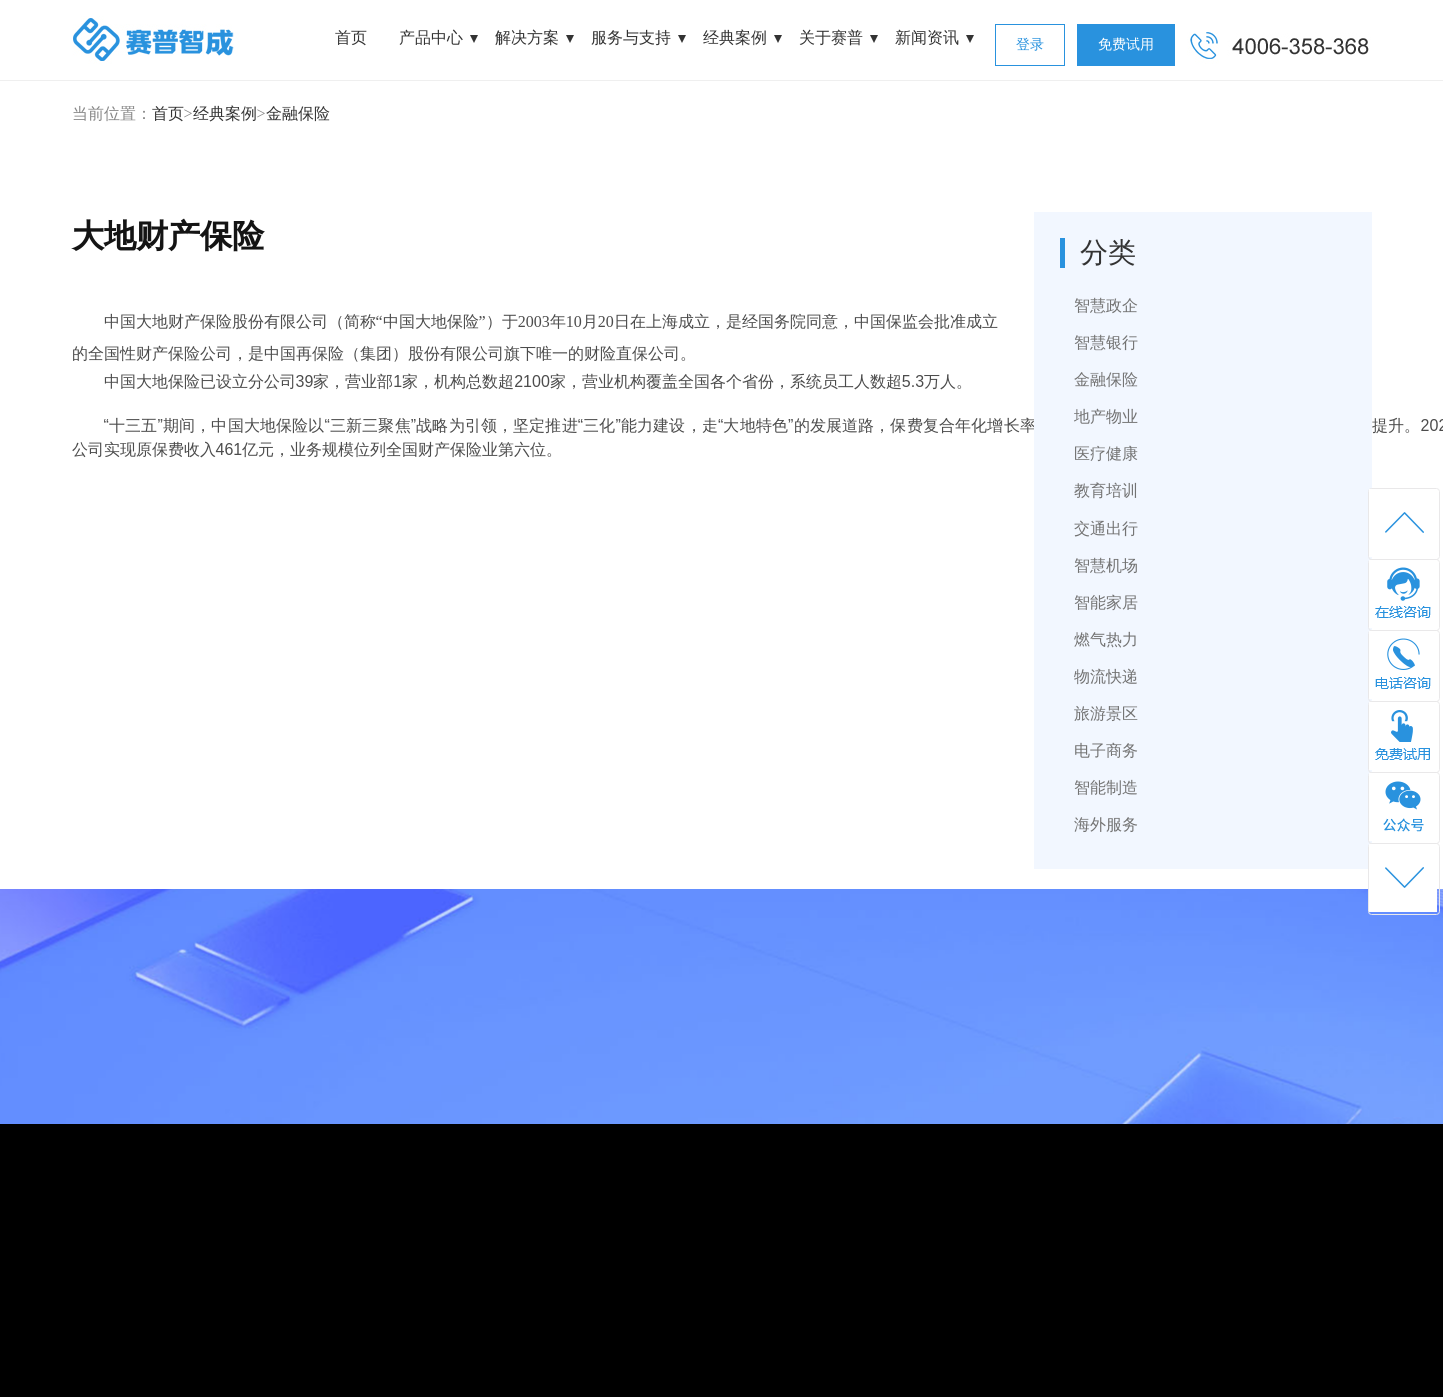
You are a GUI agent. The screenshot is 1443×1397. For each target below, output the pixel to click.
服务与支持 (631, 37)
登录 (1030, 44)
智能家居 (1106, 602)
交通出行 (1106, 528)
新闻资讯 (927, 37)
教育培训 (1106, 490)
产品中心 (431, 37)
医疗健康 (1106, 453)
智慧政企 (1106, 305)
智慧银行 (1106, 342)
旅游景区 (1106, 713)
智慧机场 (1106, 565)
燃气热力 (1106, 639)
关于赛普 (831, 37)
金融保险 (298, 113)
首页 (351, 37)
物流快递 (1106, 676)
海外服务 (1106, 824)
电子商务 (1106, 750)
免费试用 (1126, 44)
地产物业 (1106, 416)
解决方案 (527, 37)
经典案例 (735, 37)
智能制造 (1106, 787)
